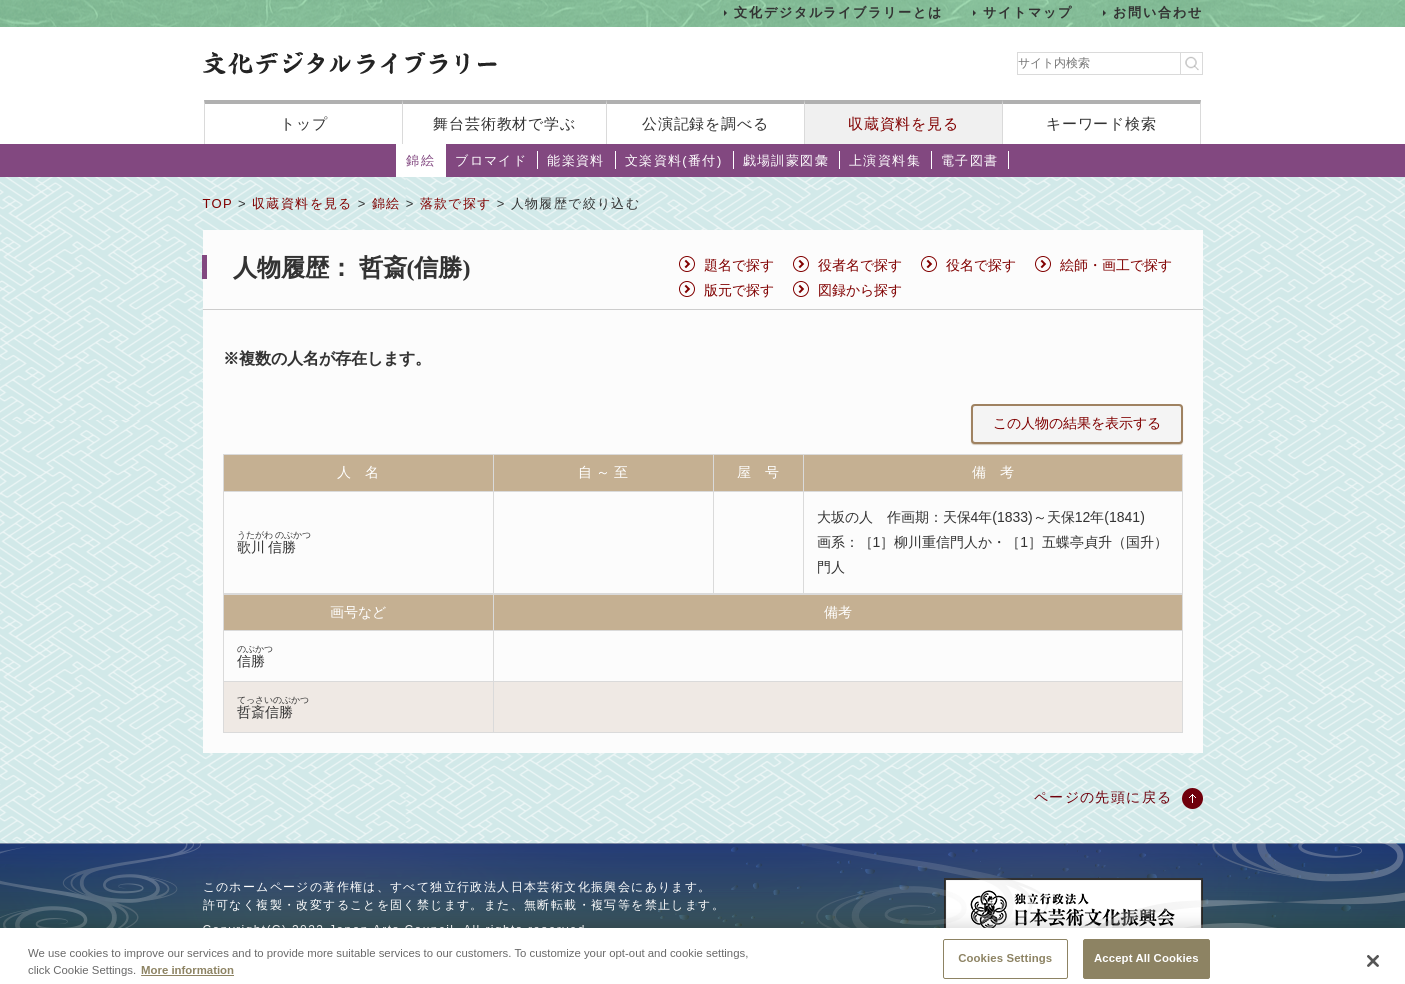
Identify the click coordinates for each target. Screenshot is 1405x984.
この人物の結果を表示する (1077, 423)
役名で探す (981, 265)
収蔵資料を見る (903, 123)
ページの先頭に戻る (1103, 797)
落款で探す (456, 203)
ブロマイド (491, 160)
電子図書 (970, 160)
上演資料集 (885, 160)
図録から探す (860, 290)
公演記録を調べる (705, 123)
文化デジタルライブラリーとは (838, 12)
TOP (218, 203)
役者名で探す (860, 265)
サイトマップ (1028, 12)
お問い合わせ (1158, 12)
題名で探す (739, 265)
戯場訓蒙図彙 (786, 160)
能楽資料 (576, 160)
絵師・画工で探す (1116, 265)
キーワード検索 (1101, 123)
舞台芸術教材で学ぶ (504, 123)
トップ (304, 123)
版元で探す (739, 290)
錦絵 (420, 160)
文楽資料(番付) (674, 160)
